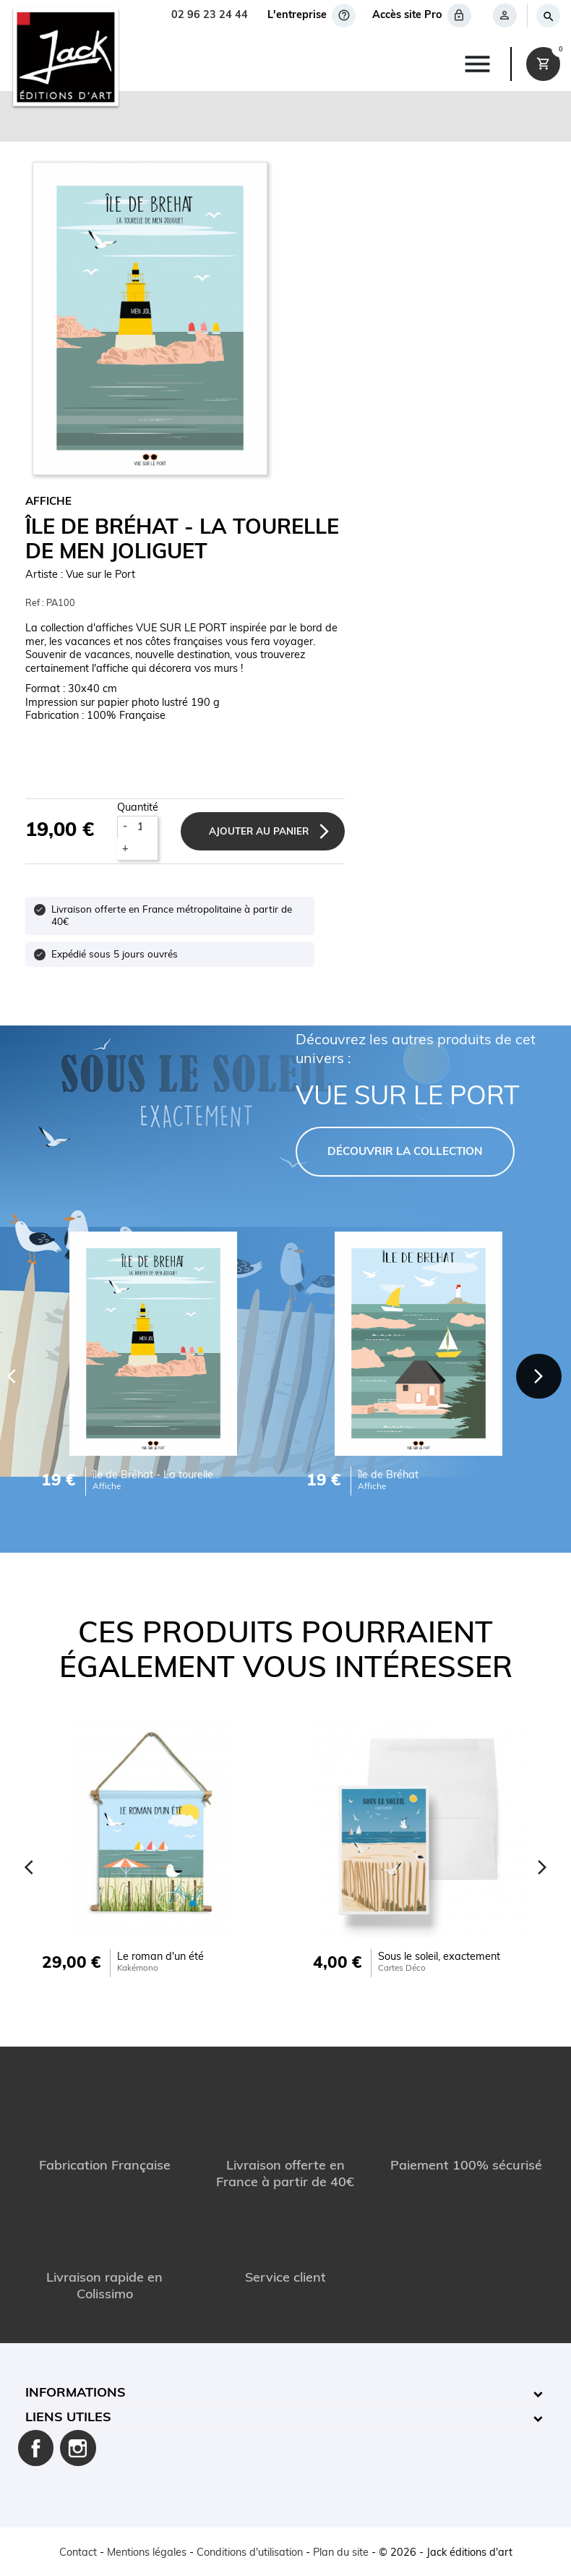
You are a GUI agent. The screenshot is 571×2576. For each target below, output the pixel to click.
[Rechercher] (547, 15)
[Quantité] (145, 826)
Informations (75, 2393)
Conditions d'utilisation (250, 2552)
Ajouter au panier (261, 831)
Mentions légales (146, 2552)
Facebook (36, 2447)
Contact (78, 2552)
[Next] (539, 1375)
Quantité (137, 807)
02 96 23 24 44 (209, 15)
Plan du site (341, 2552)
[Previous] (28, 1866)
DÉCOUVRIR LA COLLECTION (405, 1151)
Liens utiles (68, 2416)
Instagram (78, 2447)
